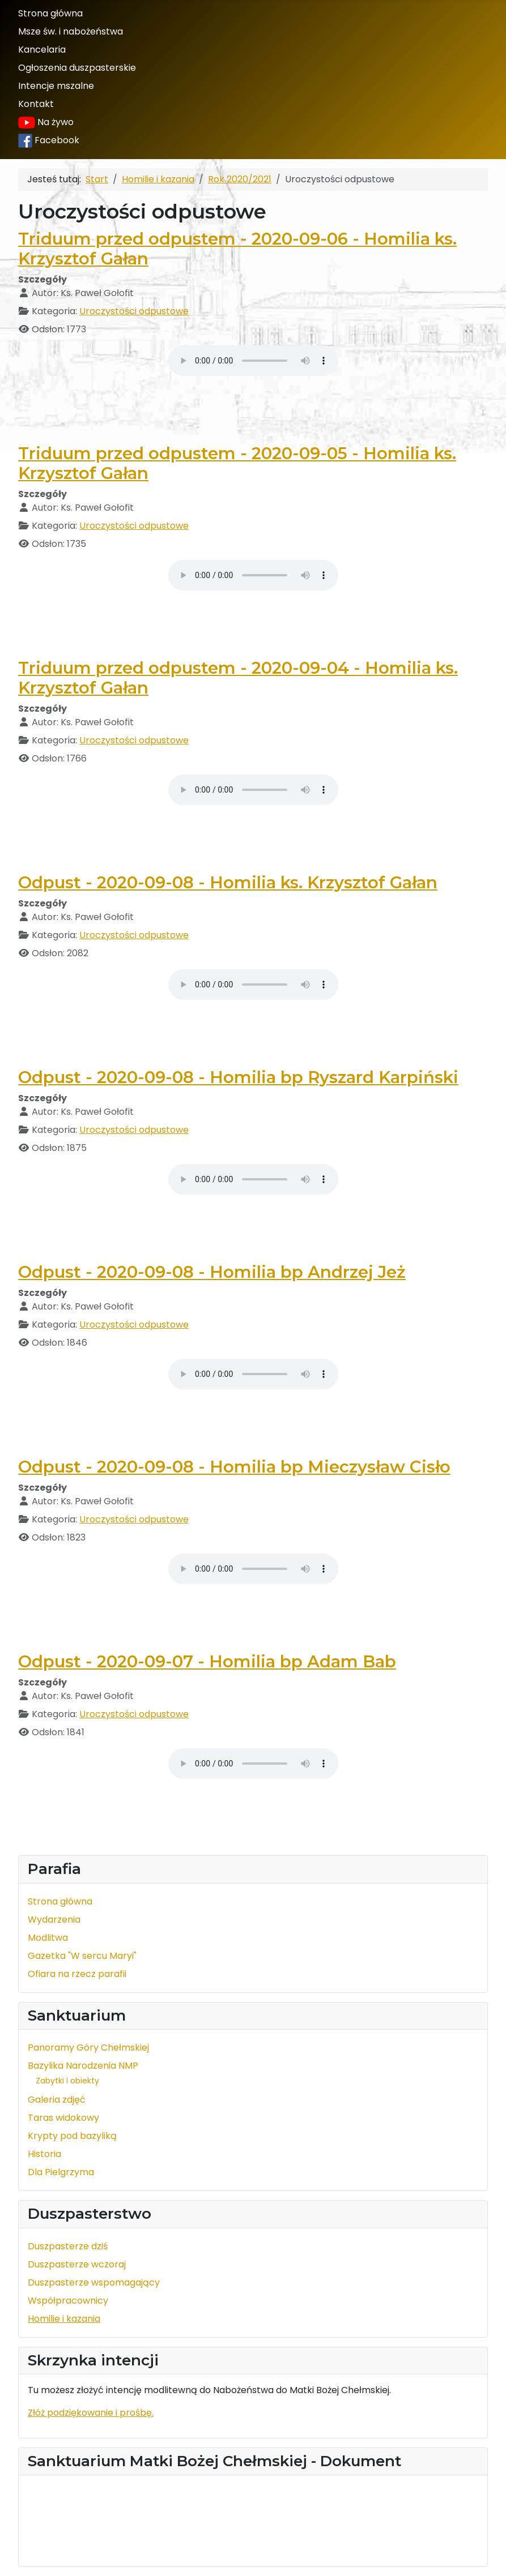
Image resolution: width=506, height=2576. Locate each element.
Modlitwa (48, 1937)
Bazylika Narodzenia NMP (83, 2065)
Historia (44, 2153)
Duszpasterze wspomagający (94, 2282)
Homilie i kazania (64, 2318)
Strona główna (50, 13)
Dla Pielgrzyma (61, 2172)
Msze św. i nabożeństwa (70, 31)
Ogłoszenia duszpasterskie (77, 67)
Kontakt (36, 103)
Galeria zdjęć (57, 2099)
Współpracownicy (68, 2300)
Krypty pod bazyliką (72, 2135)
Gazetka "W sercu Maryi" (82, 1955)
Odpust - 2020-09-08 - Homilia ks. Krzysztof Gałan (227, 882)
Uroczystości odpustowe (134, 311)
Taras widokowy (63, 2117)
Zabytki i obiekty (67, 2080)
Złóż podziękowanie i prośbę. (91, 2412)
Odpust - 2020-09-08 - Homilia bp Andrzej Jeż (212, 1272)
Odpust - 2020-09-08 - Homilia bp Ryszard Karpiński (238, 1077)
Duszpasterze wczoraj (77, 2264)
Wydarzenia (54, 1919)
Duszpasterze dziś (68, 2246)
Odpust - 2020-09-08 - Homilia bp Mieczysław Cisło (234, 1467)
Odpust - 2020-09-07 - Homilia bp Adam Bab (207, 1661)
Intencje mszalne (56, 85)
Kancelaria (42, 49)
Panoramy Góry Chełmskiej (88, 2047)
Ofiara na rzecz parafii (77, 1973)
